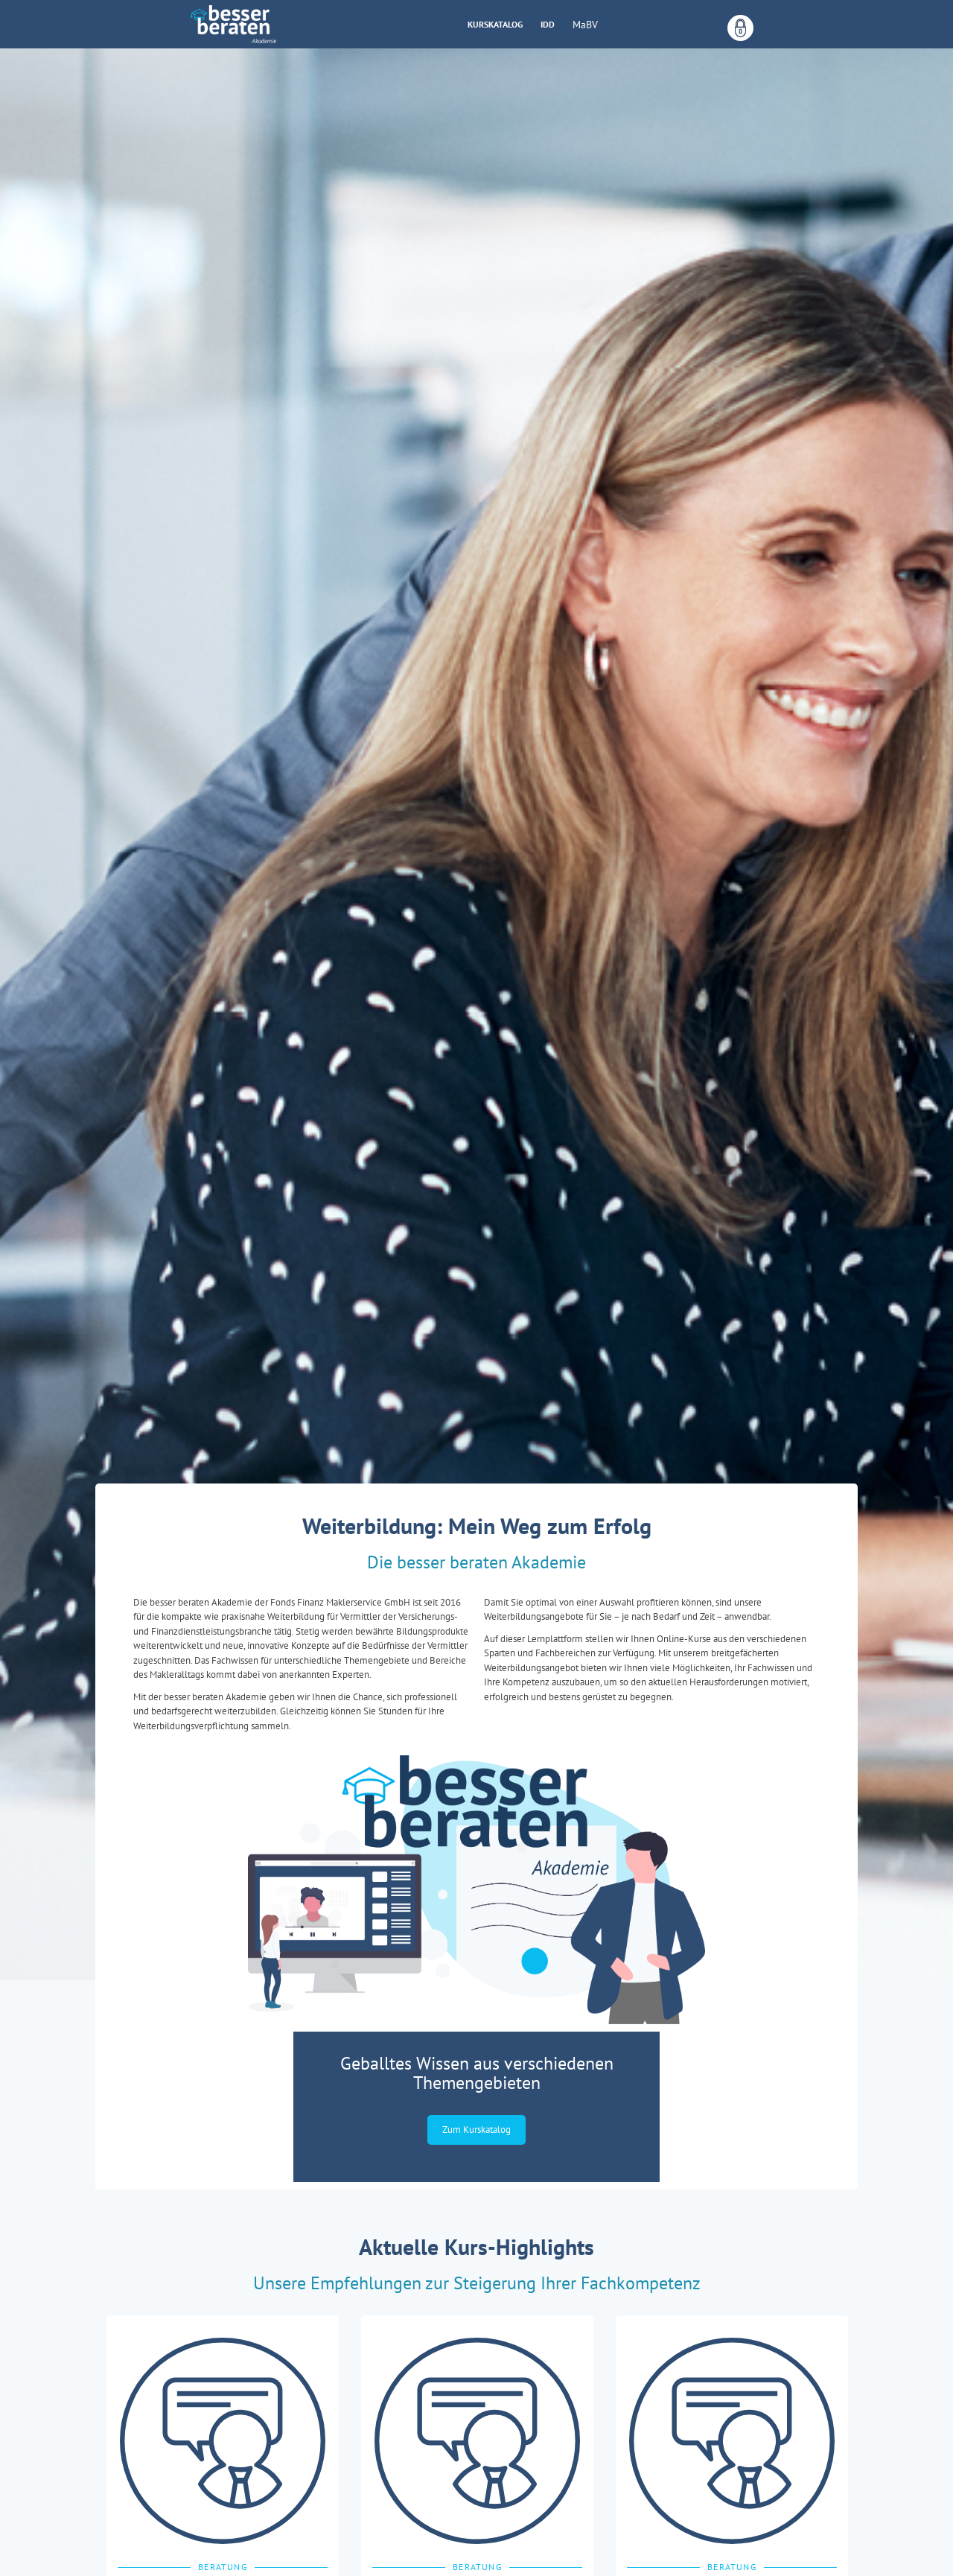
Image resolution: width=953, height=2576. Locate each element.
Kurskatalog (495, 24)
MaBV (585, 24)
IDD (548, 24)
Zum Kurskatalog (476, 2129)
